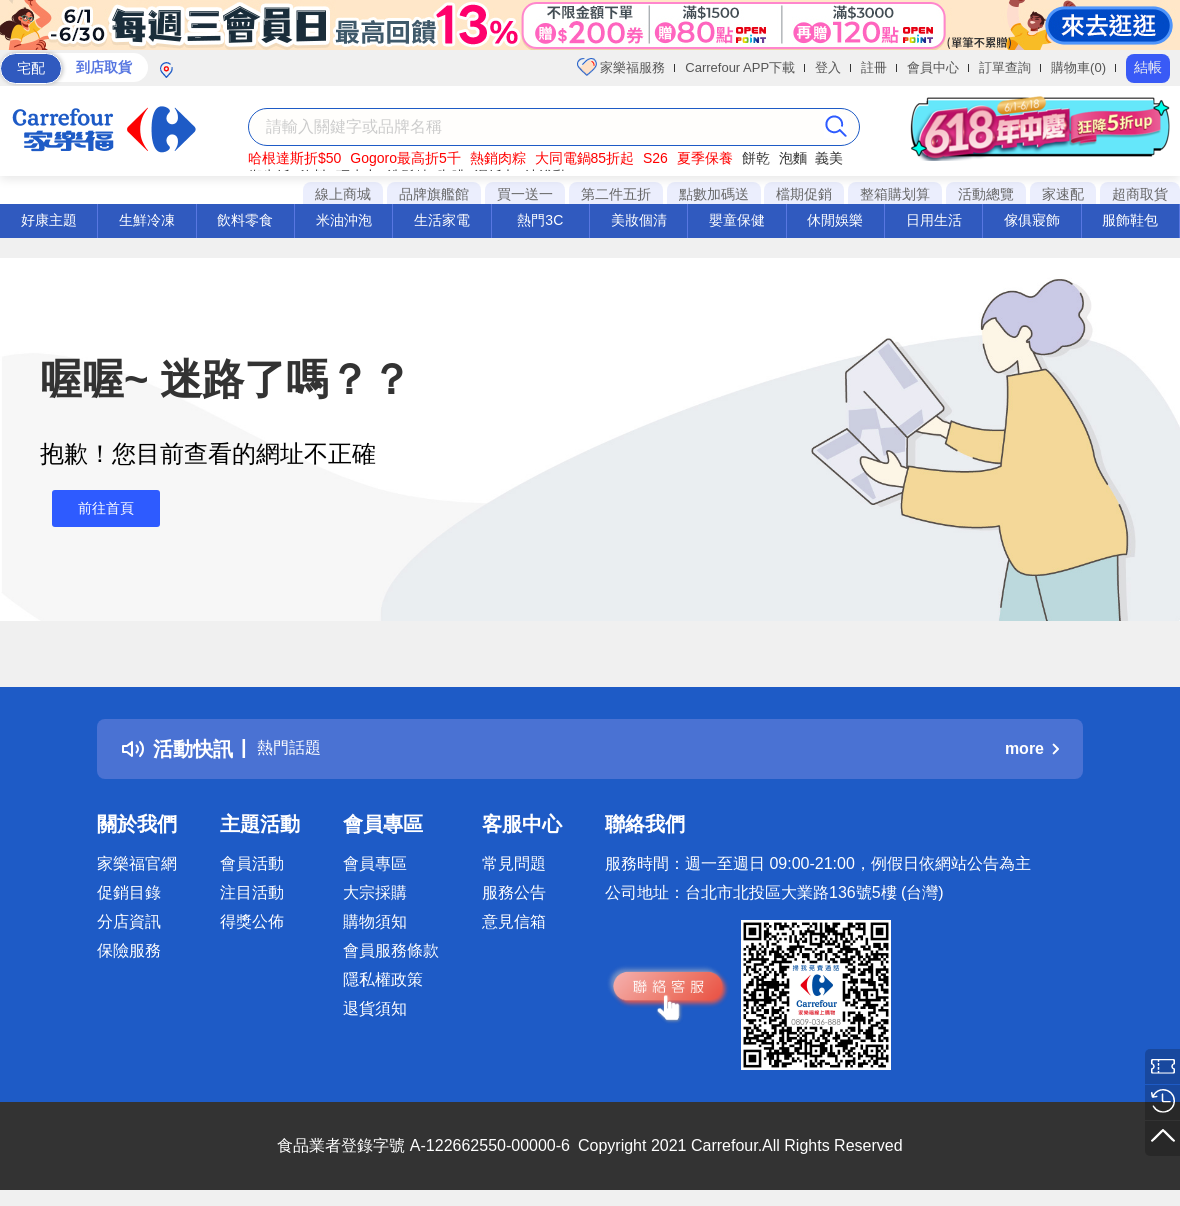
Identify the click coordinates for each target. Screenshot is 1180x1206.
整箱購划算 (895, 194)
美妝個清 (639, 220)
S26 (655, 158)
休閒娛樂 (835, 220)
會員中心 (933, 67)
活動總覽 (986, 194)
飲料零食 (245, 220)
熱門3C (540, 220)
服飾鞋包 (1130, 220)
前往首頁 (94, 508)
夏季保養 (705, 158)
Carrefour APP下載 (740, 67)
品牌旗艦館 (434, 194)
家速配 (1063, 194)
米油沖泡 (344, 220)
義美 (829, 158)
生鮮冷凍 (147, 220)
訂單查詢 (1005, 67)
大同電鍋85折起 (585, 158)
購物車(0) (1078, 67)
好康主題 (49, 220)
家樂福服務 (621, 67)
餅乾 (756, 158)
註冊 (874, 67)
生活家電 (442, 220)
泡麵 (793, 158)
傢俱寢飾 (1032, 220)
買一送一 (525, 194)
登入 (828, 67)
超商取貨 (1140, 194)
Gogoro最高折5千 (405, 158)
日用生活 (934, 220)
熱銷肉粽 (498, 158)
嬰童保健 (737, 220)
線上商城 (343, 194)
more (1032, 748)
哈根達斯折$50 (294, 158)
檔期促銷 (804, 194)
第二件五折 (616, 194)
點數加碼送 (714, 194)
